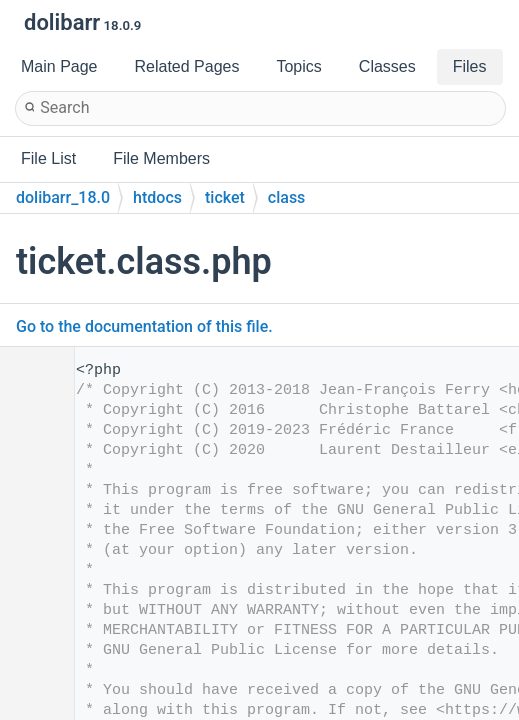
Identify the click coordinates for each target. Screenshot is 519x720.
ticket (225, 197)
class (287, 197)
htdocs (157, 197)
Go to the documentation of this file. (144, 326)
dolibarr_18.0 (63, 197)
